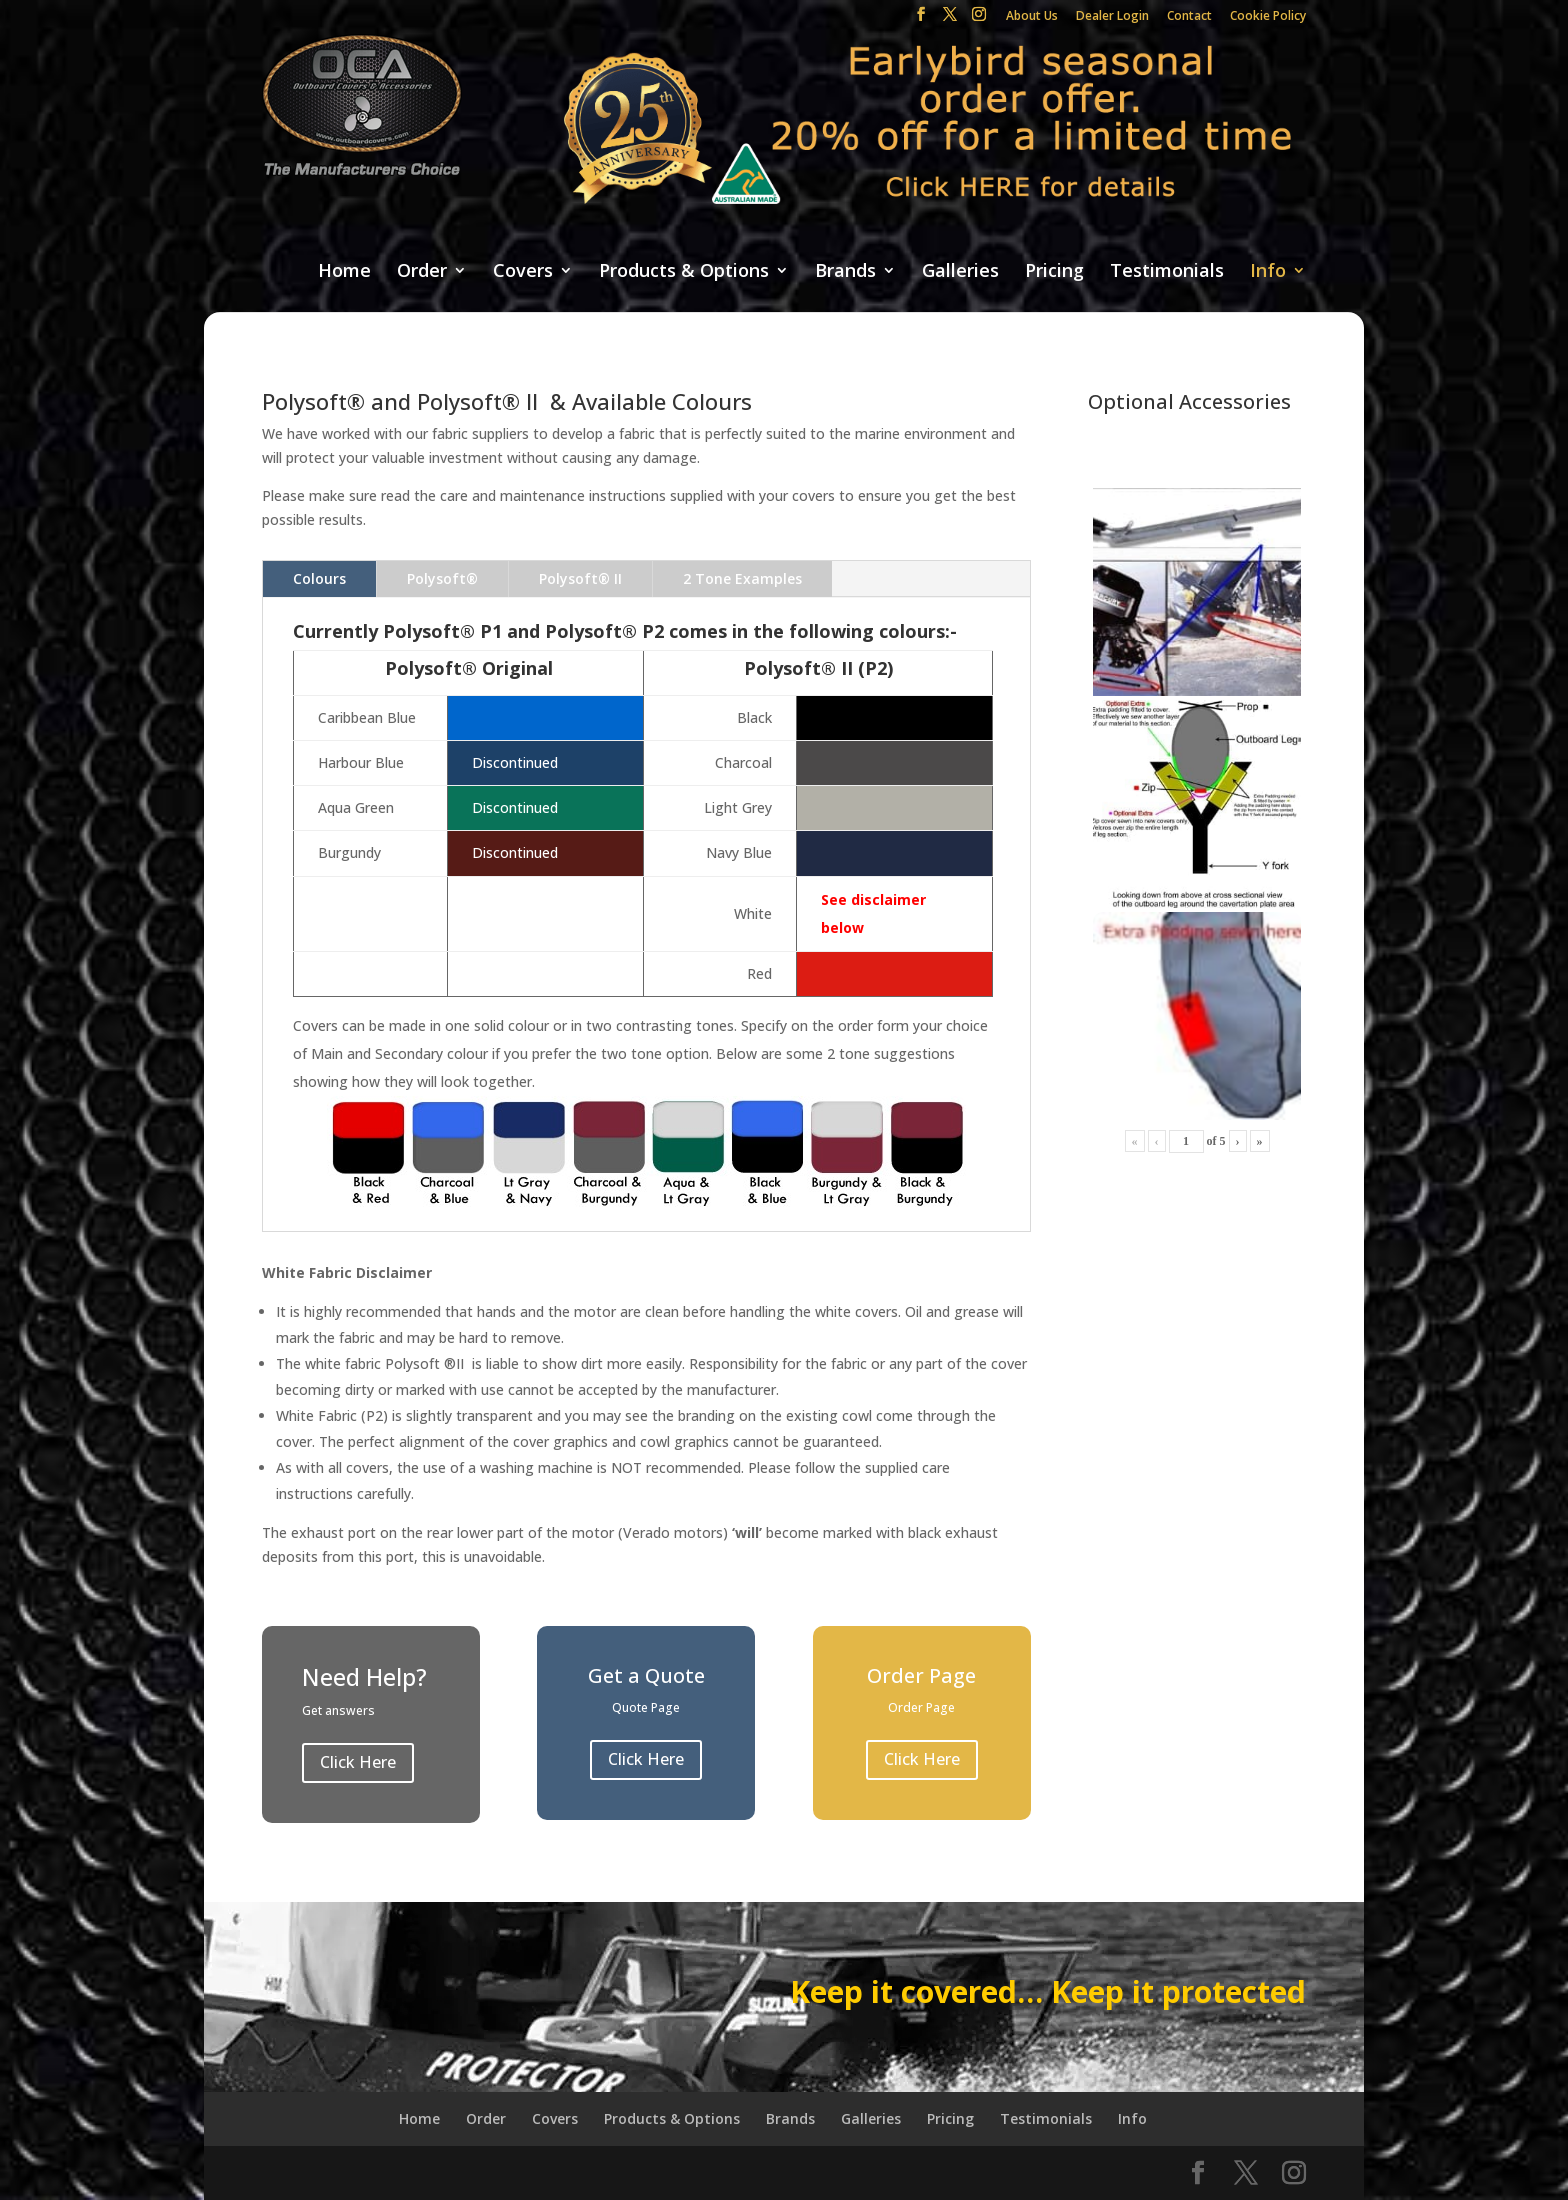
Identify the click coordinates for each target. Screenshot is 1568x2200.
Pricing (1054, 271)
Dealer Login (1112, 17)
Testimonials (1167, 271)
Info (1268, 271)
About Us (1032, 17)
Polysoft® (442, 578)
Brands (845, 271)
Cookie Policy (1268, 17)
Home (344, 271)
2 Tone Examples (742, 578)
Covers (523, 271)
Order (422, 271)
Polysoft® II (580, 578)
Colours (319, 578)
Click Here (358, 1762)
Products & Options (684, 271)
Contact (1189, 17)
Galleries (960, 271)
